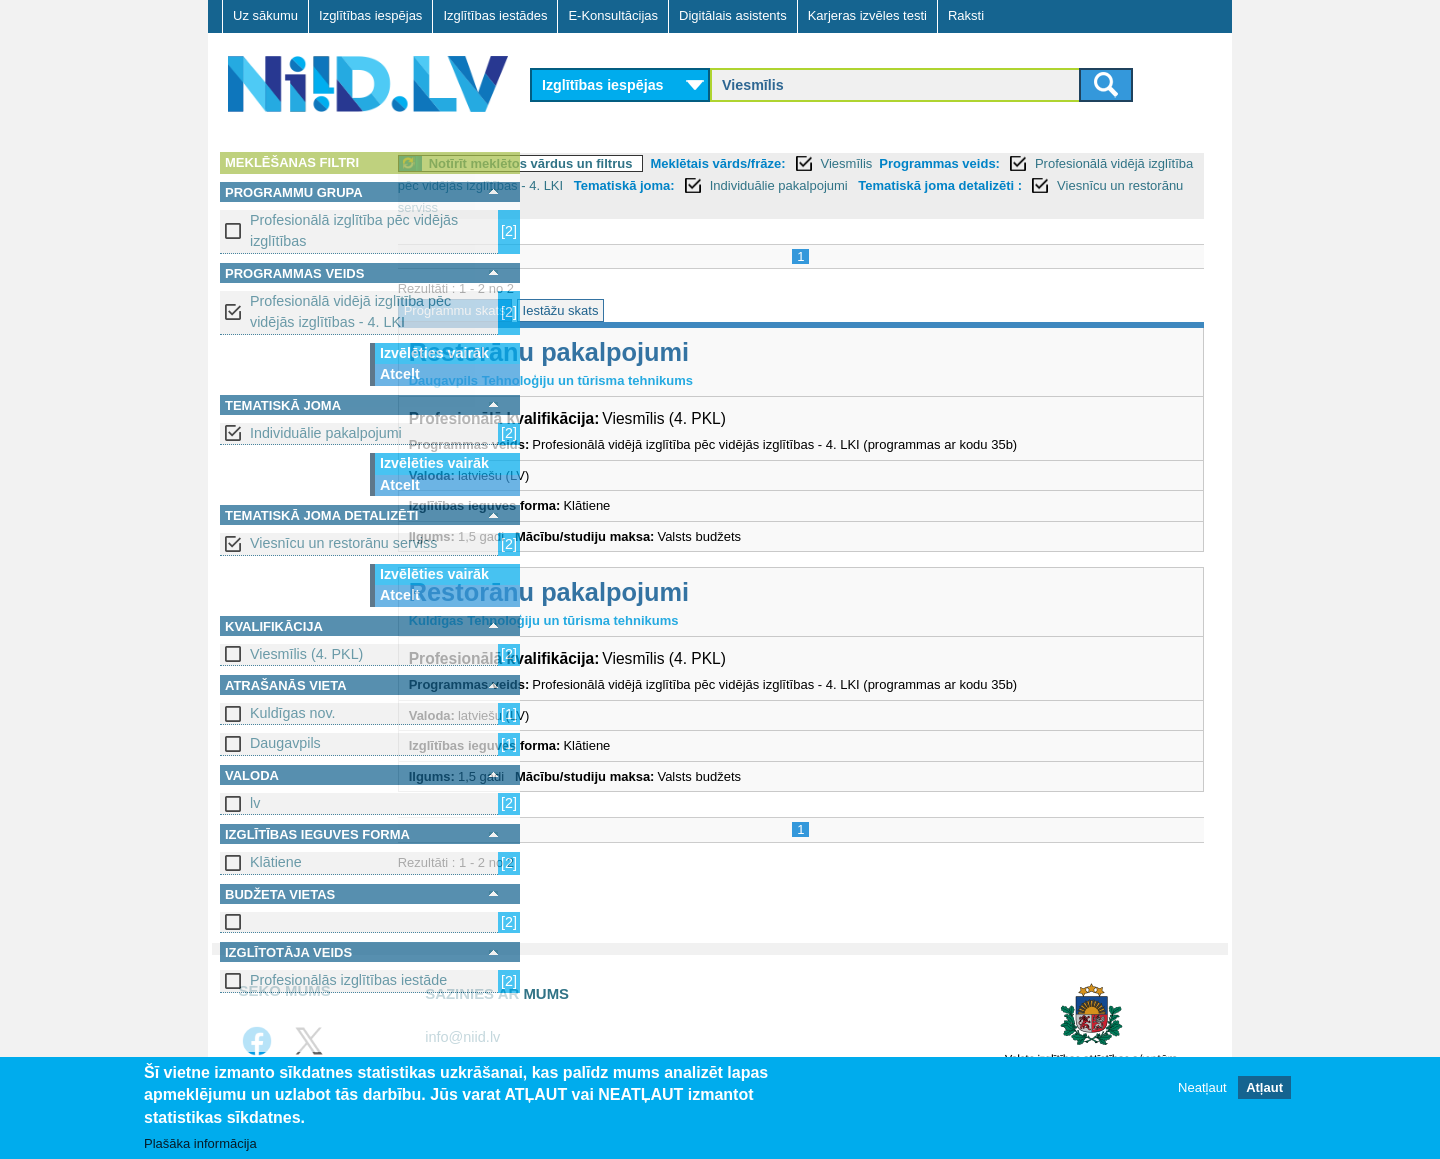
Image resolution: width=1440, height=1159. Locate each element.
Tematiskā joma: (997, 185)
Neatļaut (1202, 1087)
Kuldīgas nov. (293, 713)
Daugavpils (285, 743)
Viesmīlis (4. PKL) (306, 654)
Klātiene (276, 862)
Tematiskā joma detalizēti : (698, 207)
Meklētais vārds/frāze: (856, 163)
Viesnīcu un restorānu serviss (343, 543)
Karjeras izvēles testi (867, 15)
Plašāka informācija (200, 1143)
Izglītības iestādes (495, 15)
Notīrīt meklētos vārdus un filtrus (669, 163)
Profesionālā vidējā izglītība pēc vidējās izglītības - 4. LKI (350, 311)
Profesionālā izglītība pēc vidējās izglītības (354, 230)
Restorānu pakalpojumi (687, 352)
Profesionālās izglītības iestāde (348, 980)
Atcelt (400, 374)
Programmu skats (593, 310)
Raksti (966, 15)
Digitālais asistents (733, 15)
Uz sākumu (265, 15)
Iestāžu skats (699, 310)
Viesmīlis (985, 163)
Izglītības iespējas (370, 15)
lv (255, 803)
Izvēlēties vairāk (434, 353)
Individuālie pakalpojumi (326, 433)
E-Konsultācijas (613, 15)
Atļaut (1264, 1087)
